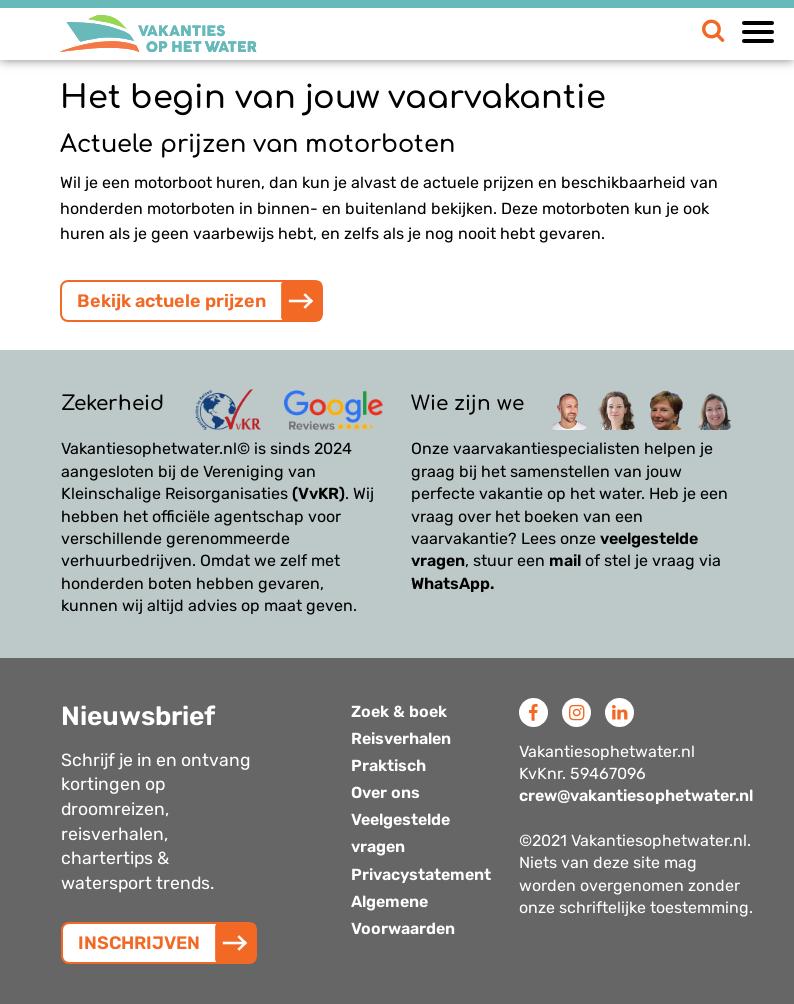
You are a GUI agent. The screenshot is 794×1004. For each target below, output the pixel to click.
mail (565, 560)
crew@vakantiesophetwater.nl (636, 795)
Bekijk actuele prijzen (171, 301)
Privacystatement (421, 874)
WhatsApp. (452, 583)
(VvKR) (318, 493)
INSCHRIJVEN (139, 943)
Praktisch (388, 765)
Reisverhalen (401, 738)
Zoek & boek (399, 711)
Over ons (385, 792)
